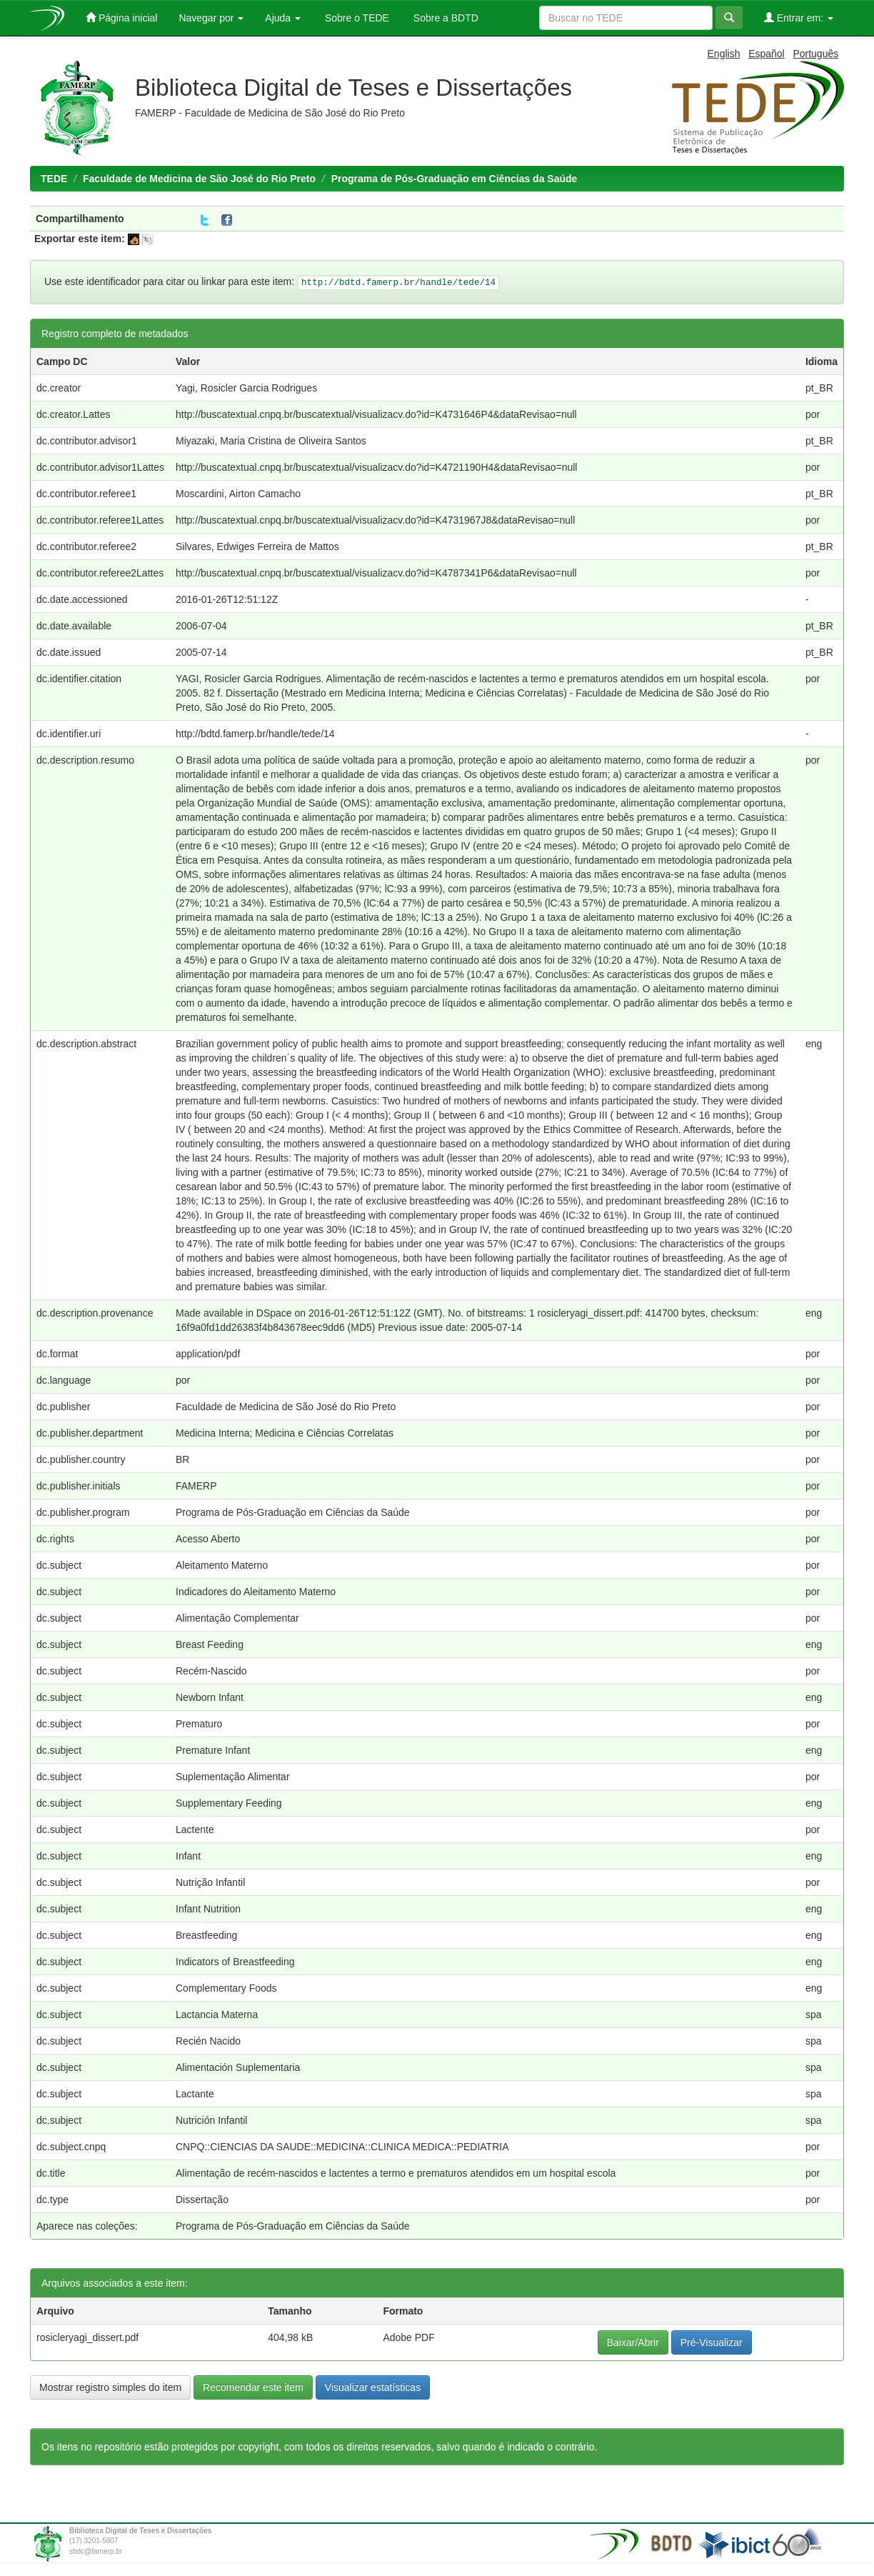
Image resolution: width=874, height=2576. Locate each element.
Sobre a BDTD (444, 18)
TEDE (54, 178)
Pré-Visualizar (711, 2342)
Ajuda (283, 18)
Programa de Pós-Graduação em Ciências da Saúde (454, 178)
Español (766, 53)
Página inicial (121, 17)
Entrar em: (798, 17)
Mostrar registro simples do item (110, 2387)
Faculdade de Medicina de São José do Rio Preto (199, 178)
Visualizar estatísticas (373, 2387)
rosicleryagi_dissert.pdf (87, 2337)
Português (815, 53)
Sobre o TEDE (355, 18)
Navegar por (211, 18)
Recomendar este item (253, 2387)
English (724, 53)
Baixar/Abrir (633, 2342)
